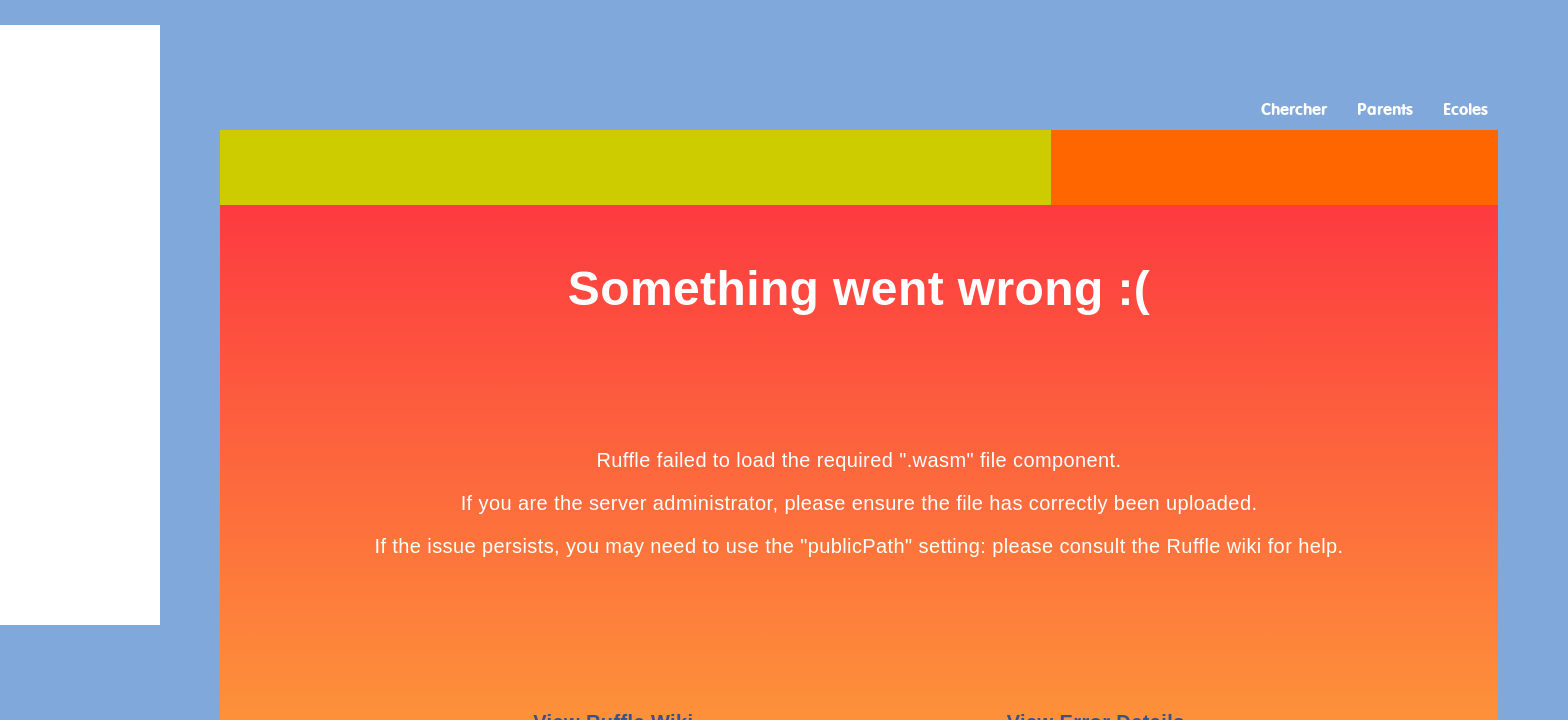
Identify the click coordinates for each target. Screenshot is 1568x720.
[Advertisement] (784, 45)
